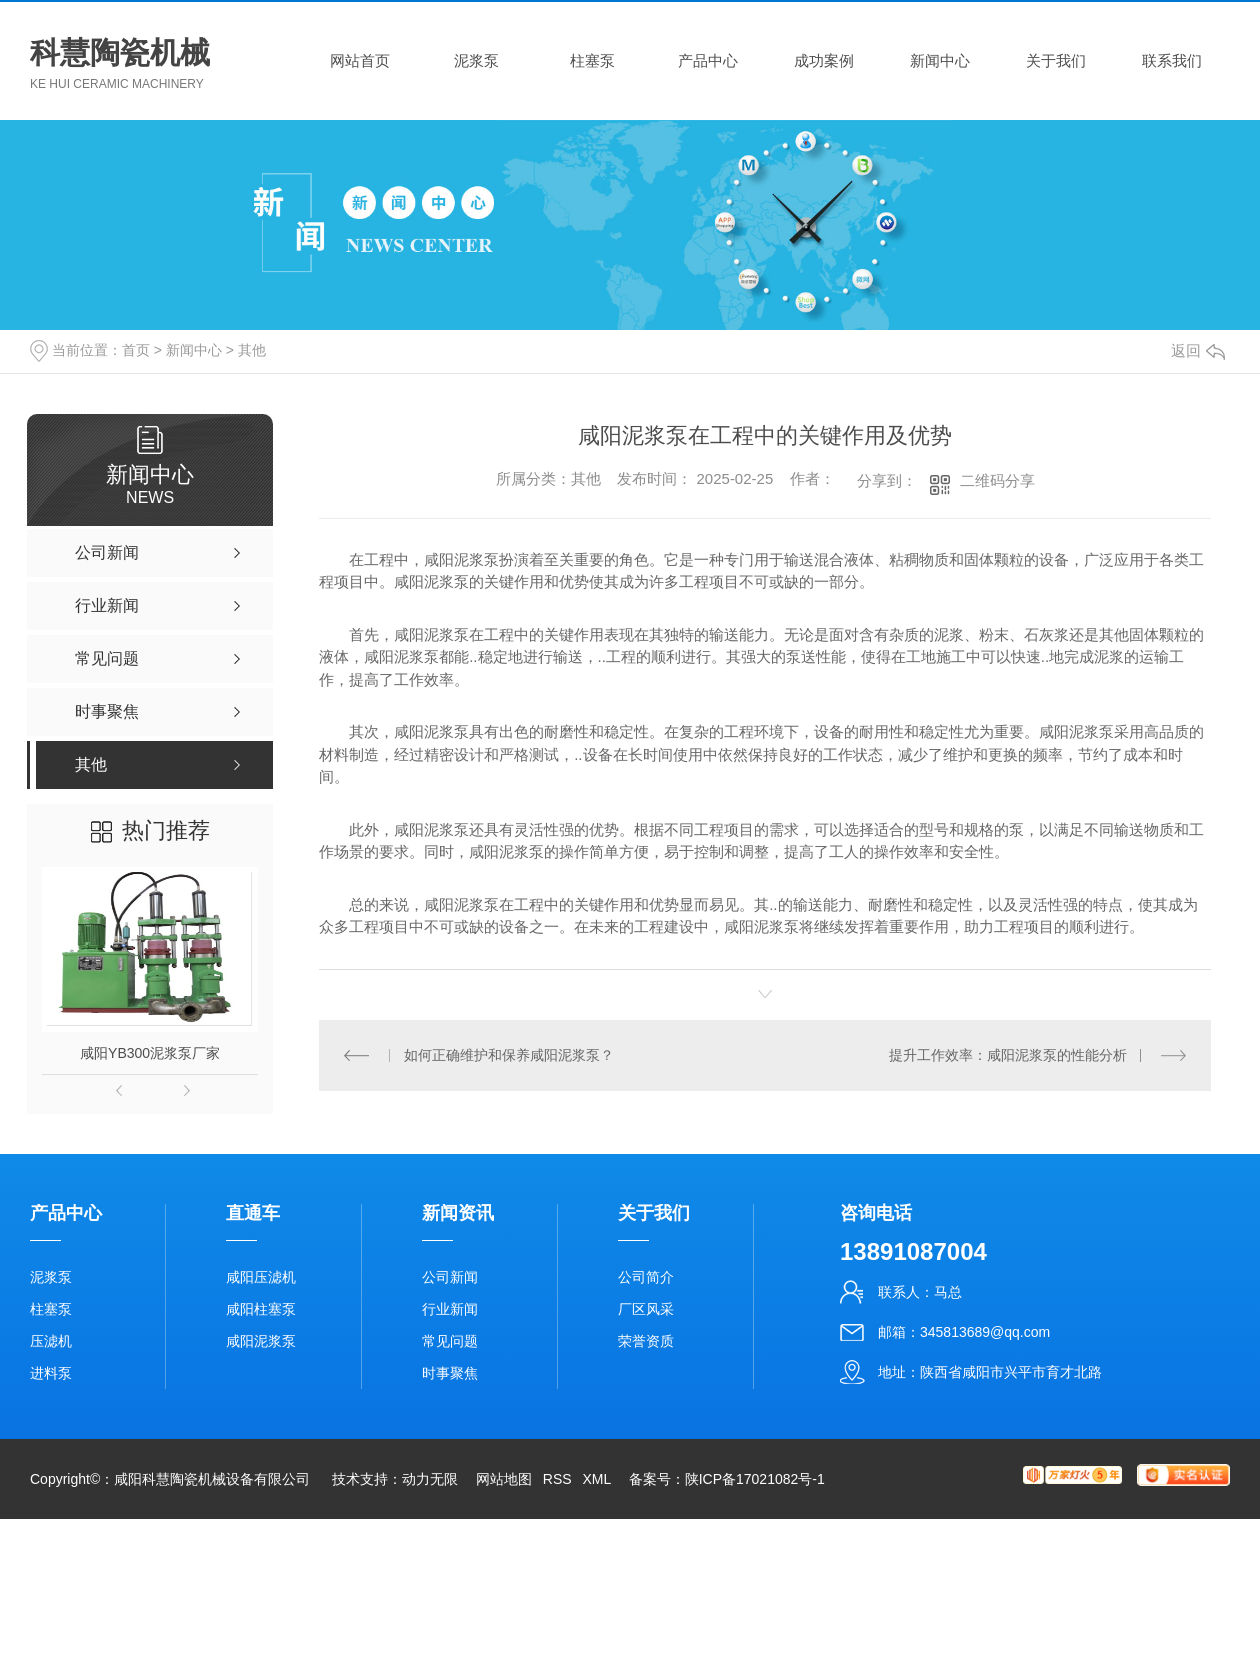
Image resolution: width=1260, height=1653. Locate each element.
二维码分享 (997, 480)
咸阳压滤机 (261, 1277)
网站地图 (504, 1479)
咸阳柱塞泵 (261, 1309)
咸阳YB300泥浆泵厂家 (150, 1053)
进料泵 (51, 1373)
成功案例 (824, 60)
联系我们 (1172, 60)
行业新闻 (450, 1309)
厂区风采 (646, 1309)
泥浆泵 (476, 60)
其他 (252, 350)
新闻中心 (940, 60)
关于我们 (1056, 60)
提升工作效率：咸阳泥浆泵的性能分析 (1008, 1054)
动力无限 (430, 1479)
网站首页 (360, 60)
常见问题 (450, 1341)
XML (596, 1479)
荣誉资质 (646, 1341)
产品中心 (708, 60)
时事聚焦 (450, 1373)
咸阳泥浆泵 (261, 1341)
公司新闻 (450, 1277)
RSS (557, 1479)
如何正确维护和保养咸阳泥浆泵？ (508, 1054)
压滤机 (51, 1341)
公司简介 (646, 1277)
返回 (1198, 350)
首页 (136, 350)
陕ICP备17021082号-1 (755, 1479)
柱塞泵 (592, 60)
